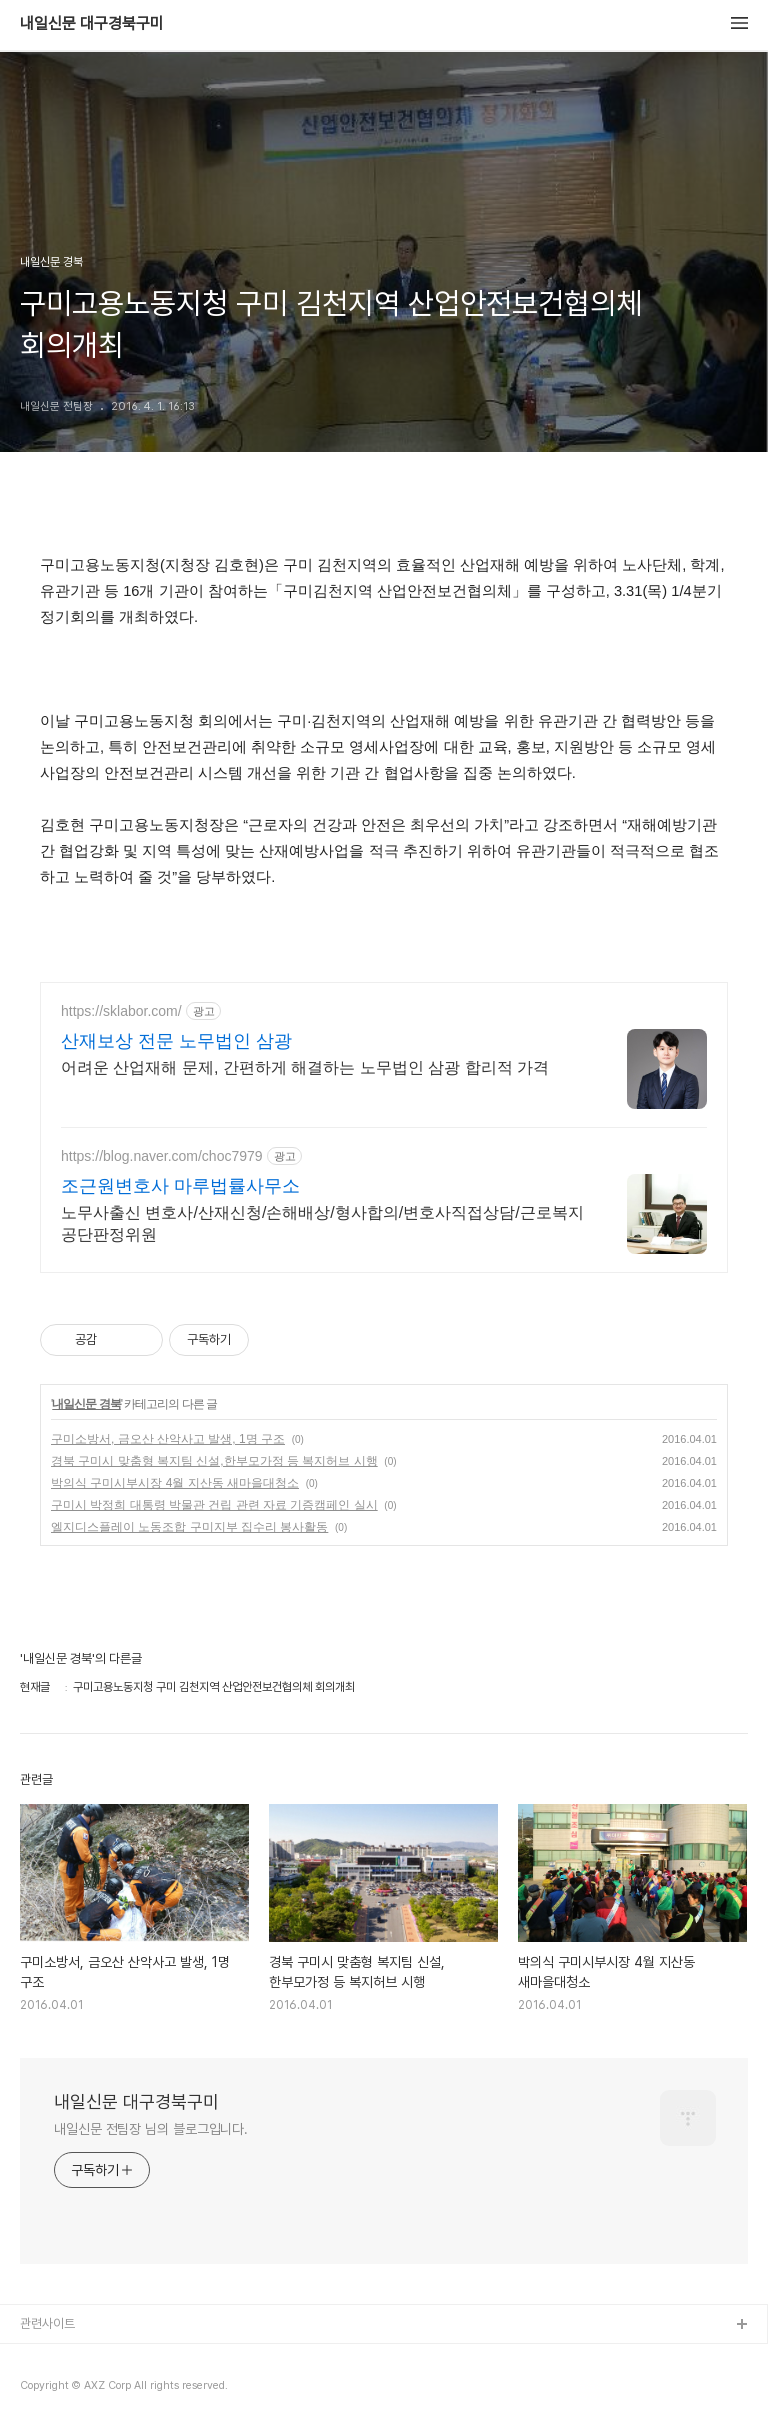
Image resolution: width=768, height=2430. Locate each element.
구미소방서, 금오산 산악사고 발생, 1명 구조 (168, 1439)
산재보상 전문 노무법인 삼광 (176, 1041)
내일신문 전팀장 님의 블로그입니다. (151, 2129)
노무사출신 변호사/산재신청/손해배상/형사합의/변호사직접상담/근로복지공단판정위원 (322, 1223)
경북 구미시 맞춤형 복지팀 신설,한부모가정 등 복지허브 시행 (214, 1461)
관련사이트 (47, 2323)
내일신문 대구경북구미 (92, 24)
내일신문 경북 (86, 1404)
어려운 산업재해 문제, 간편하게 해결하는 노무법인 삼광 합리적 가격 (305, 1067)
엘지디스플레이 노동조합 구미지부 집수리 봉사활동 (189, 1527)
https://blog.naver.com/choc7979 (162, 1156)
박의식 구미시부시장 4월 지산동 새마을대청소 (175, 1483)
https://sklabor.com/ (121, 1011)
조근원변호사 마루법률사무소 (180, 1186)
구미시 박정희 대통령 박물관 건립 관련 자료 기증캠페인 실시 (214, 1505)
